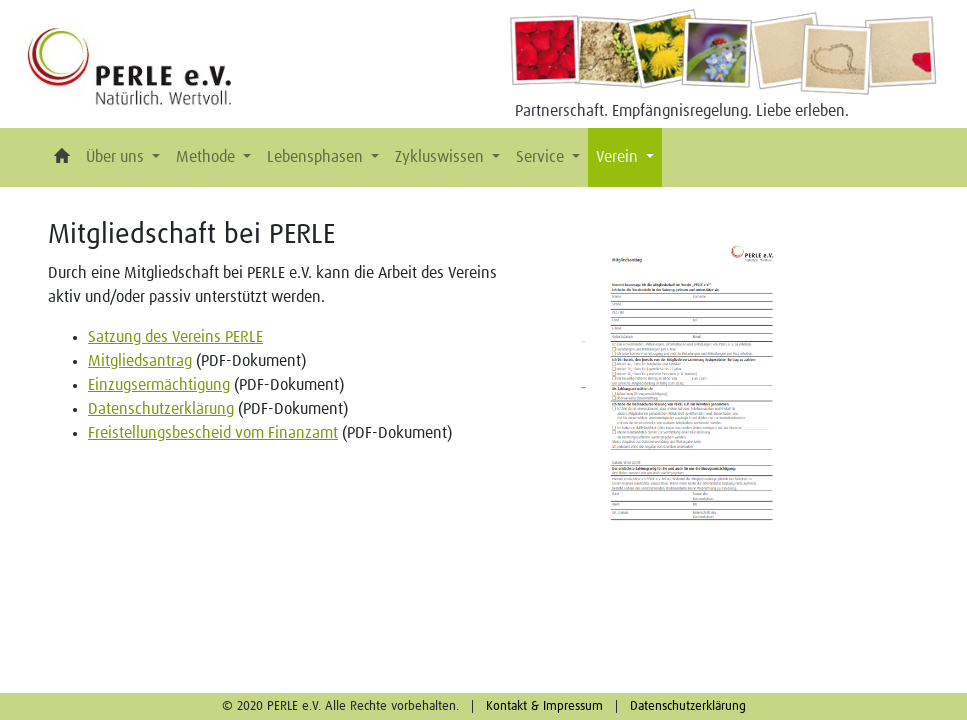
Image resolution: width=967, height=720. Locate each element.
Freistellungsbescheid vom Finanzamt (213, 433)
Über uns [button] (117, 157)
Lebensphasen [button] (317, 157)
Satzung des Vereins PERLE (175, 337)
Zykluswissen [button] (441, 157)
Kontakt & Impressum (544, 706)
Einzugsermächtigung (159, 385)
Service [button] (542, 157)
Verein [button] (619, 157)
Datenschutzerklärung (161, 409)
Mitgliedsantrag (140, 361)
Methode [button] (207, 157)
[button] (62, 157)
